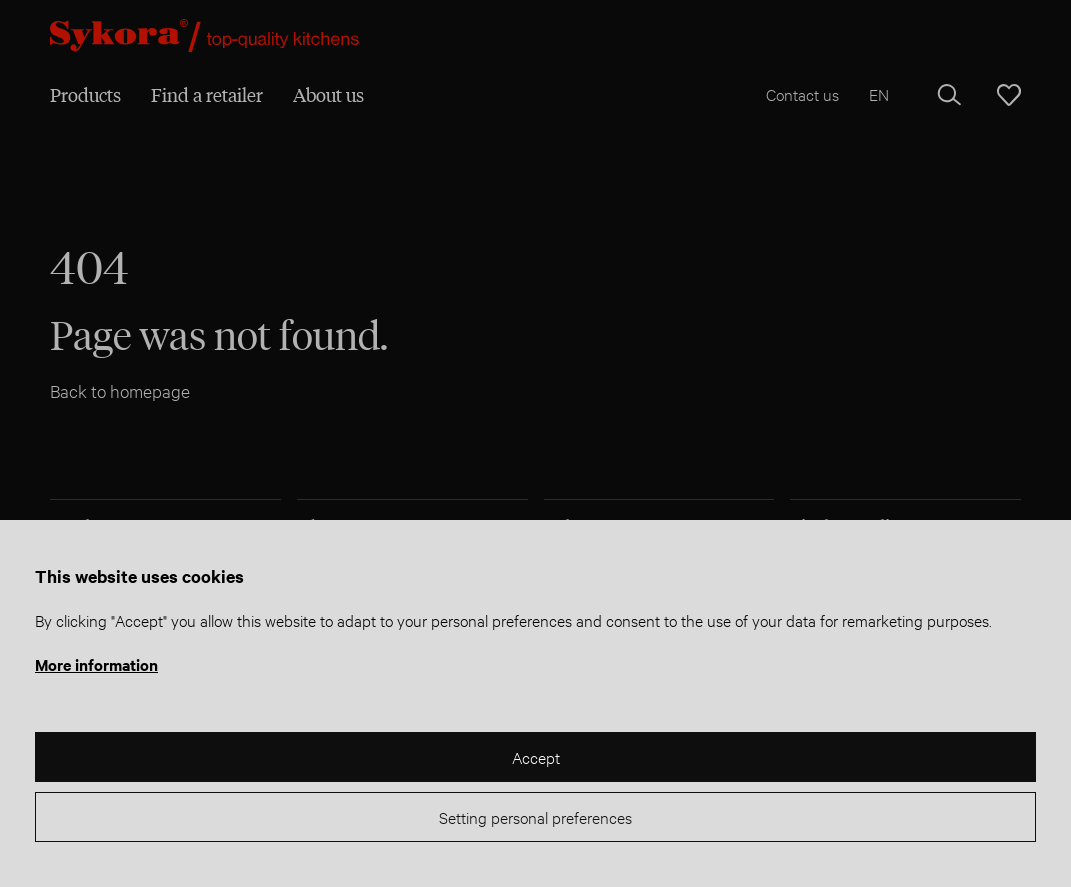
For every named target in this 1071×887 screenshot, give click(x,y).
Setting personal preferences (535, 816)
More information (96, 664)
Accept (536, 756)
